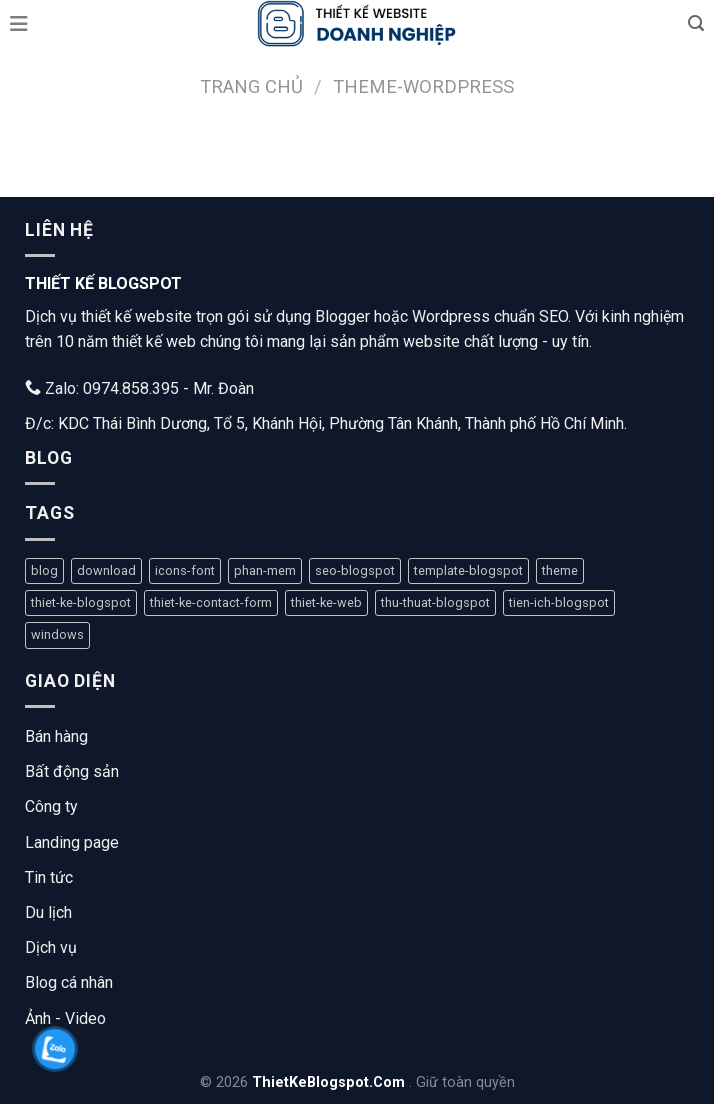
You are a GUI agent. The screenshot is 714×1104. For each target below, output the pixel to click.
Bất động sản (72, 771)
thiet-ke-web (326, 602)
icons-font (185, 570)
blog (44, 570)
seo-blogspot (355, 570)
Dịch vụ (51, 947)
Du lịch (48, 912)
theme (560, 570)
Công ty (51, 806)
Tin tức (49, 877)
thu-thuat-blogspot (435, 602)
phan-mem (265, 570)
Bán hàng (56, 736)
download (106, 570)
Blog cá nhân (69, 982)
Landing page (72, 842)
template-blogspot (468, 570)
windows (57, 634)
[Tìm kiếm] (696, 23)
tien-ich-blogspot (559, 602)
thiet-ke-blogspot (81, 602)
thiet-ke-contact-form (211, 602)
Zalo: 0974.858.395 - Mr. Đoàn (139, 388)
